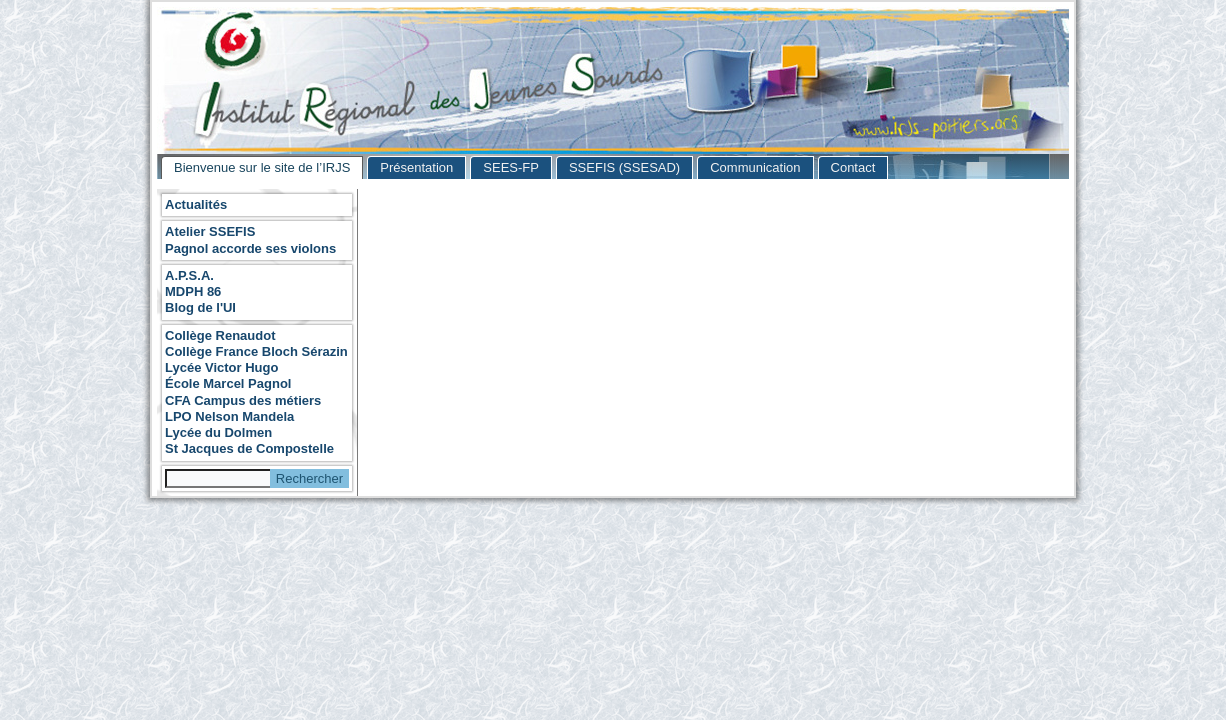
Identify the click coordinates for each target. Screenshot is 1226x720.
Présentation (416, 167)
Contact (853, 167)
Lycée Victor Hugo (221, 367)
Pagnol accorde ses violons (250, 248)
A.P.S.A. (189, 275)
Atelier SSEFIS (210, 231)
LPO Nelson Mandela (229, 416)
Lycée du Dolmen (218, 432)
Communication (755, 167)
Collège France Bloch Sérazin (256, 351)
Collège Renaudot (220, 335)
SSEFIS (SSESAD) (624, 167)
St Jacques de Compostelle (249, 448)
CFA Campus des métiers (243, 400)
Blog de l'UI (200, 307)
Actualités (196, 204)
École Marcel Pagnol (228, 383)
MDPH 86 (193, 291)
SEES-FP (511, 167)
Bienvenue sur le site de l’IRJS (262, 167)
